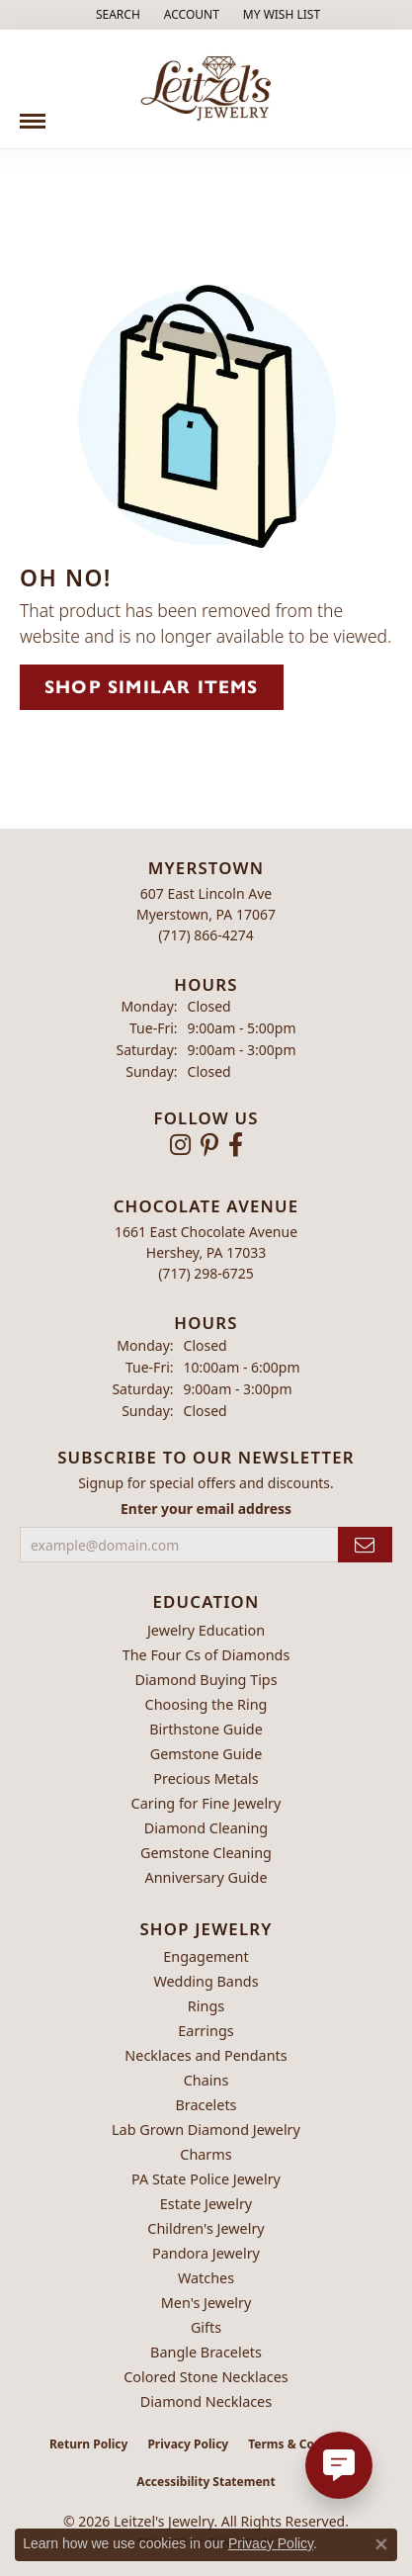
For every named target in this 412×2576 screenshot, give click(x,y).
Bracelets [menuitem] (205, 2104)
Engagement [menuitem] (205, 1956)
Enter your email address (206, 1508)
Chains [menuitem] (206, 2080)
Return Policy (88, 2444)
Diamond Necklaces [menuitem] (206, 2401)
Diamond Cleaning (206, 1828)
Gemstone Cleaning (206, 1852)
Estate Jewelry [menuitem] (206, 2203)
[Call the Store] (206, 935)
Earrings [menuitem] (205, 2030)
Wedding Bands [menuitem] (205, 1981)
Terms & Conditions (305, 2444)
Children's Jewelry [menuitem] (205, 2228)
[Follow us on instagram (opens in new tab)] (180, 1145)
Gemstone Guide (206, 1753)
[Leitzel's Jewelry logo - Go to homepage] (206, 88)
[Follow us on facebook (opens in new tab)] (235, 1145)
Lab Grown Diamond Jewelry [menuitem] (206, 2129)
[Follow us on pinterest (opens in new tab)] (209, 1145)
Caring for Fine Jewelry (206, 1803)
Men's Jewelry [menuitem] (206, 2302)
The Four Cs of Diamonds (206, 1654)
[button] (116, 15)
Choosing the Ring (206, 1704)
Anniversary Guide (205, 1877)
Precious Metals (205, 1778)
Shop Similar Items (151, 686)
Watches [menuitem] (206, 2277)
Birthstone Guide (206, 1729)
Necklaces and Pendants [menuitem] (205, 2055)
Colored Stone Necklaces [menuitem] (206, 2376)
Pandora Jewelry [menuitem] (206, 2253)
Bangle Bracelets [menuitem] (206, 2352)
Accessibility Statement (205, 2481)
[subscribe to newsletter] (365, 1545)
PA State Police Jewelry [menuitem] (206, 2179)
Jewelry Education (206, 1630)
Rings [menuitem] (206, 2006)
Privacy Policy (187, 2444)
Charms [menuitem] (205, 2154)
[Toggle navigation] (32, 113)
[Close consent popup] (381, 2544)
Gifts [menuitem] (206, 2327)
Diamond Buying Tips (205, 1679)
